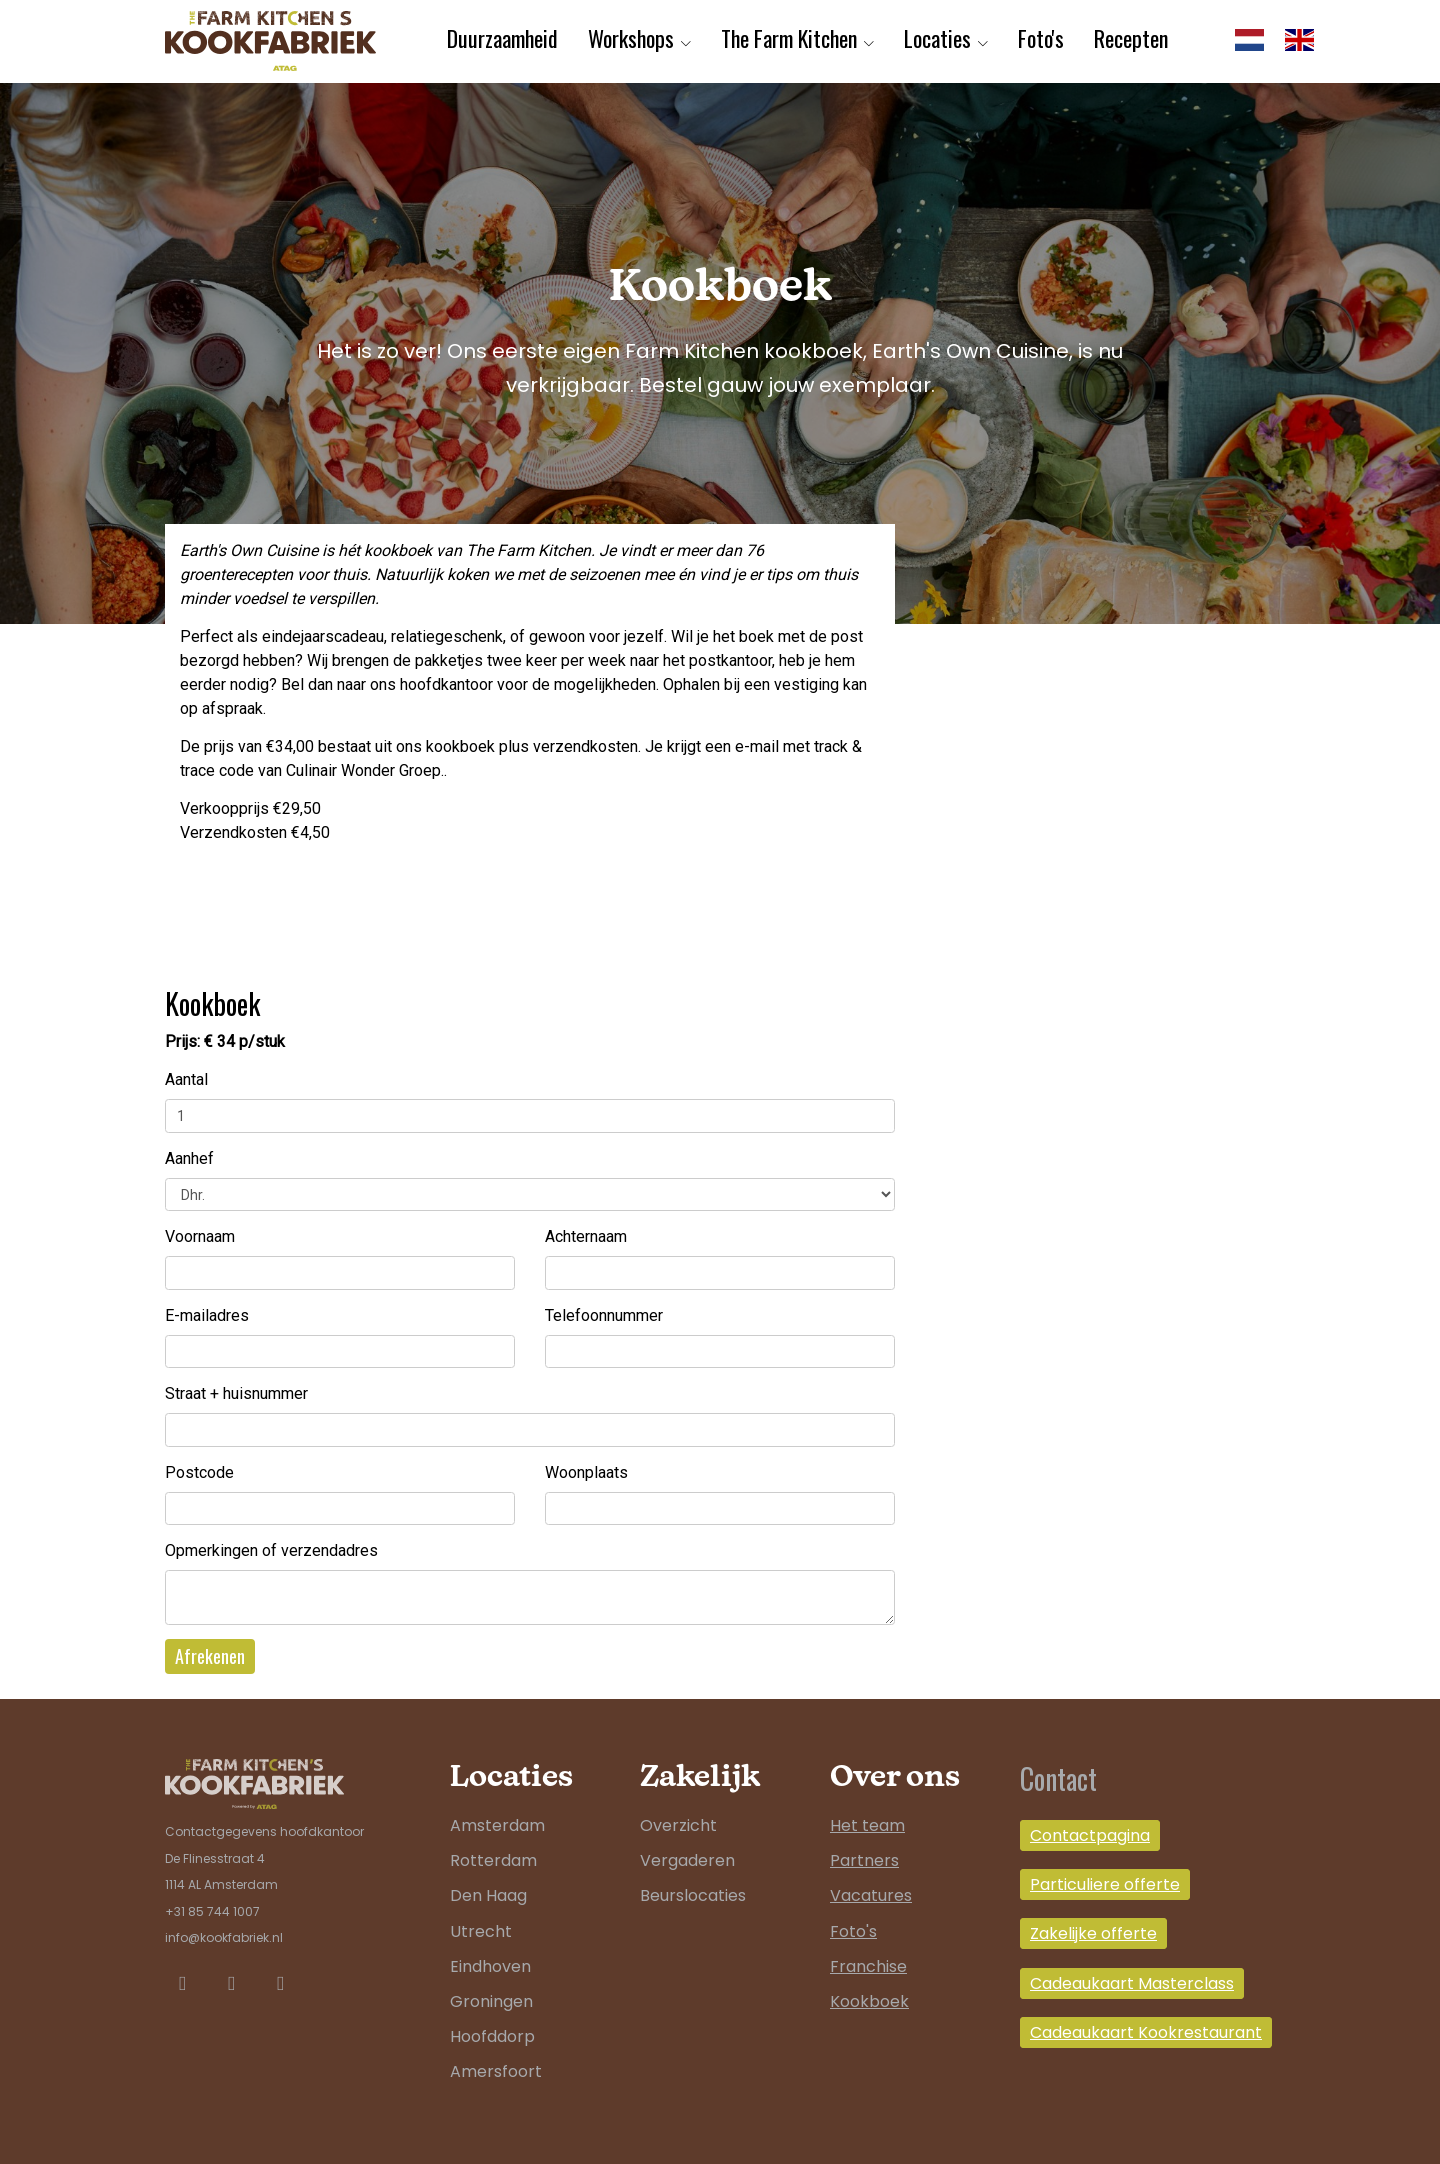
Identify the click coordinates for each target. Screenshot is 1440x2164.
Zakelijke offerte (1093, 1933)
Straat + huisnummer (236, 1393)
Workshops (631, 38)
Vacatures (871, 1895)
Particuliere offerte (1105, 1884)
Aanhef (189, 1158)
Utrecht (481, 1931)
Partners (864, 1860)
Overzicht (678, 1825)
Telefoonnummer (604, 1315)
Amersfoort (496, 2071)
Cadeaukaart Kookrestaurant (1146, 2032)
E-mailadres (207, 1315)
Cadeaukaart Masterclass (1132, 1983)
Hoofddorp (492, 2036)
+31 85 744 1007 (212, 1911)
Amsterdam (497, 1825)
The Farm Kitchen (789, 38)
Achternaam (586, 1236)
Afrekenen (210, 1656)
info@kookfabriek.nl (224, 1937)
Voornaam (200, 1236)
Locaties (937, 38)
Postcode (199, 1472)
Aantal (186, 1079)
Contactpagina (1090, 1835)
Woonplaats (586, 1472)
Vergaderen (687, 1860)
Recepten (1131, 38)
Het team (867, 1825)
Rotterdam (493, 1860)
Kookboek (869, 2001)
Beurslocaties (693, 1895)
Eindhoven (490, 1966)
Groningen (491, 2001)
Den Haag (488, 1895)
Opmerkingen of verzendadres (271, 1550)
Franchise (868, 1966)
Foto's (1041, 38)
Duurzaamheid (502, 38)
